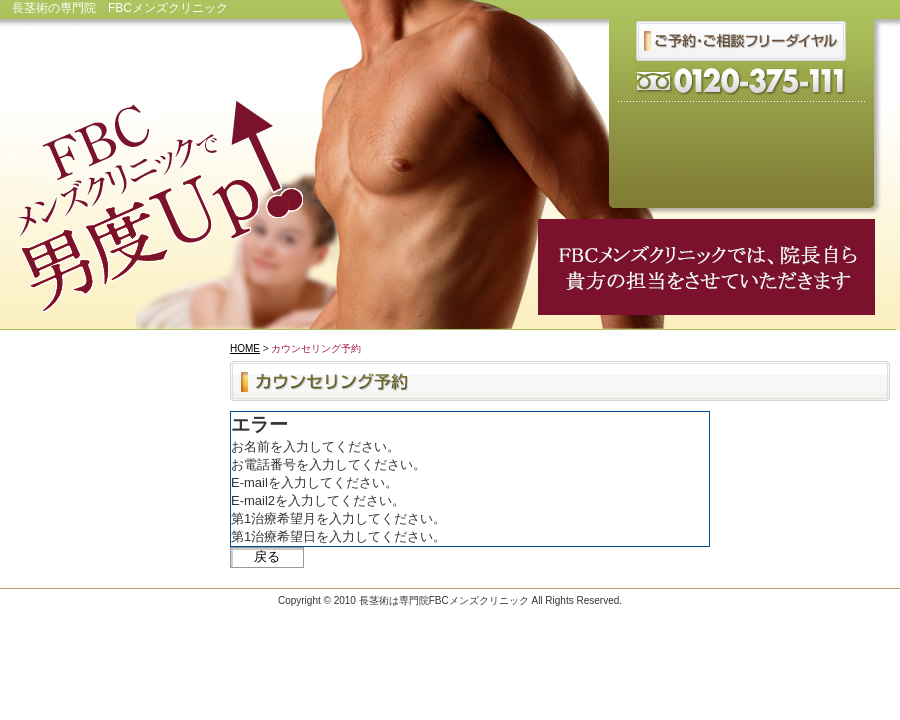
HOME (245, 348)
